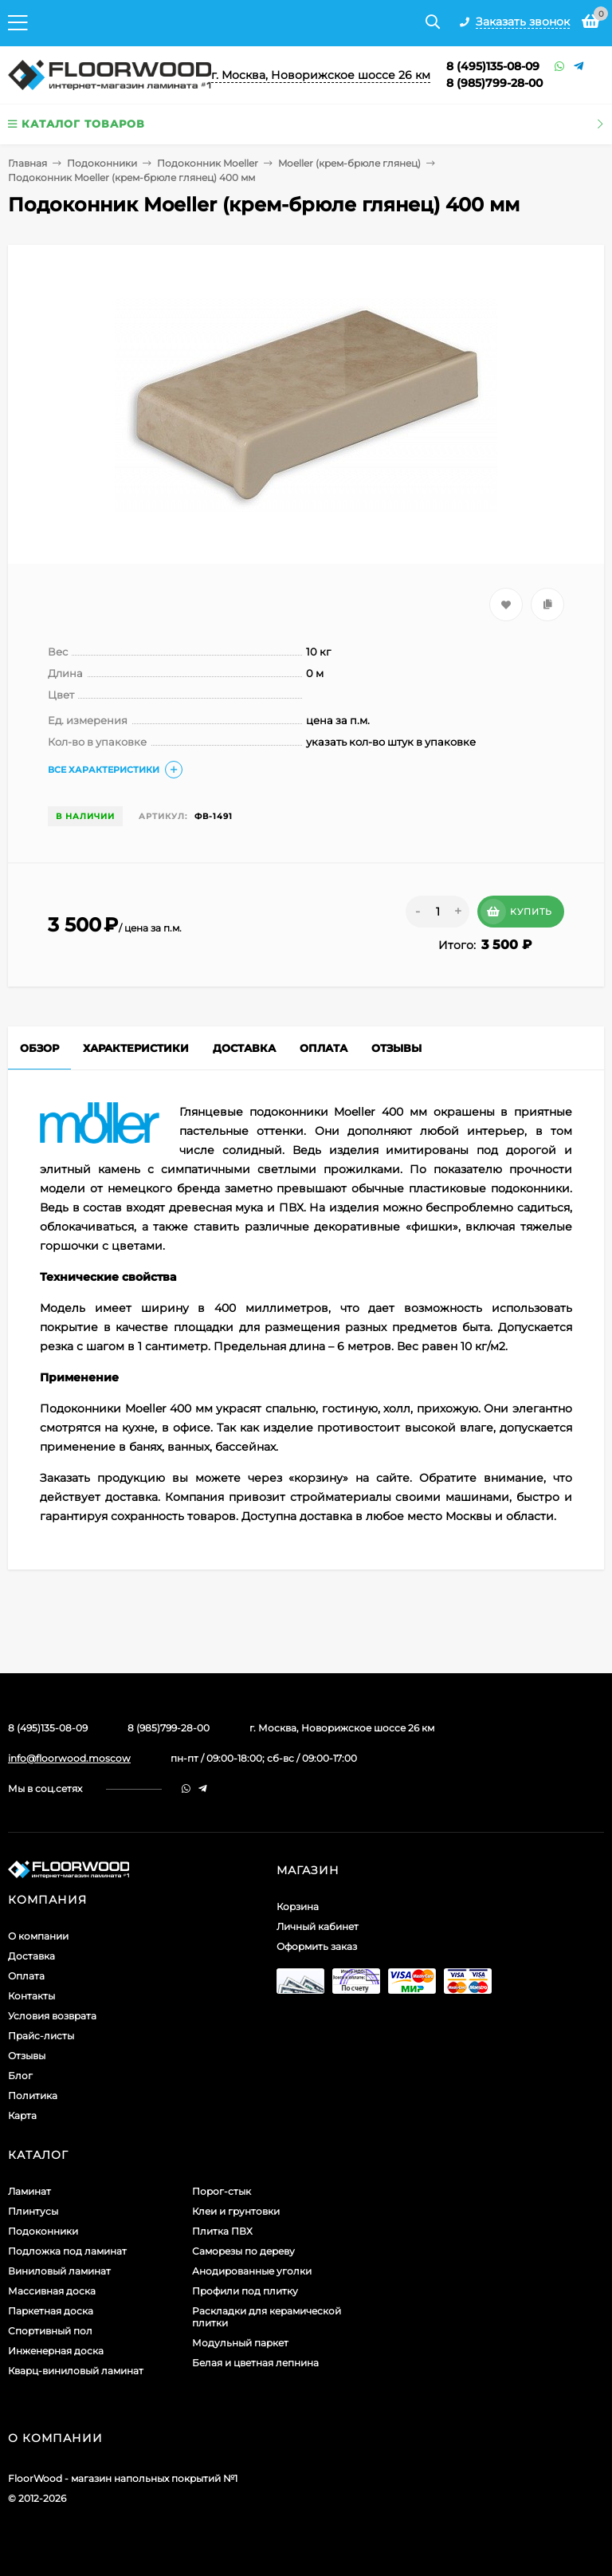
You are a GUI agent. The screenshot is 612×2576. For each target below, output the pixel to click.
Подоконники (102, 163)
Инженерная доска (56, 2351)
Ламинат (29, 2191)
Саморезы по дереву (243, 2251)
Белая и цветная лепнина (255, 2363)
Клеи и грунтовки (236, 2211)
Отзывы (26, 2056)
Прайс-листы (41, 2036)
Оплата (26, 1976)
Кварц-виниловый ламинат (75, 2371)
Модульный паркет (240, 2343)
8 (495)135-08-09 (492, 66)
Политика (32, 2095)
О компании (38, 1936)
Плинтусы (33, 2211)
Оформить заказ (317, 1946)
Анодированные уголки (252, 2271)
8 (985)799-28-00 (494, 83)
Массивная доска (52, 2291)
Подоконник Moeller (207, 163)
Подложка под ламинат (67, 2251)
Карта (22, 2115)
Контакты (31, 1996)
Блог (20, 2076)
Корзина (298, 1906)
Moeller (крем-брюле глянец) (349, 163)
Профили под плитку (245, 2291)
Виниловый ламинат (59, 2271)
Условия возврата (52, 2016)
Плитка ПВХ (222, 2231)
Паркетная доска (50, 2311)
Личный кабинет (318, 1926)
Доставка (31, 1956)
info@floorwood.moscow (69, 1758)
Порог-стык (221, 2191)
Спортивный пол (50, 2331)
